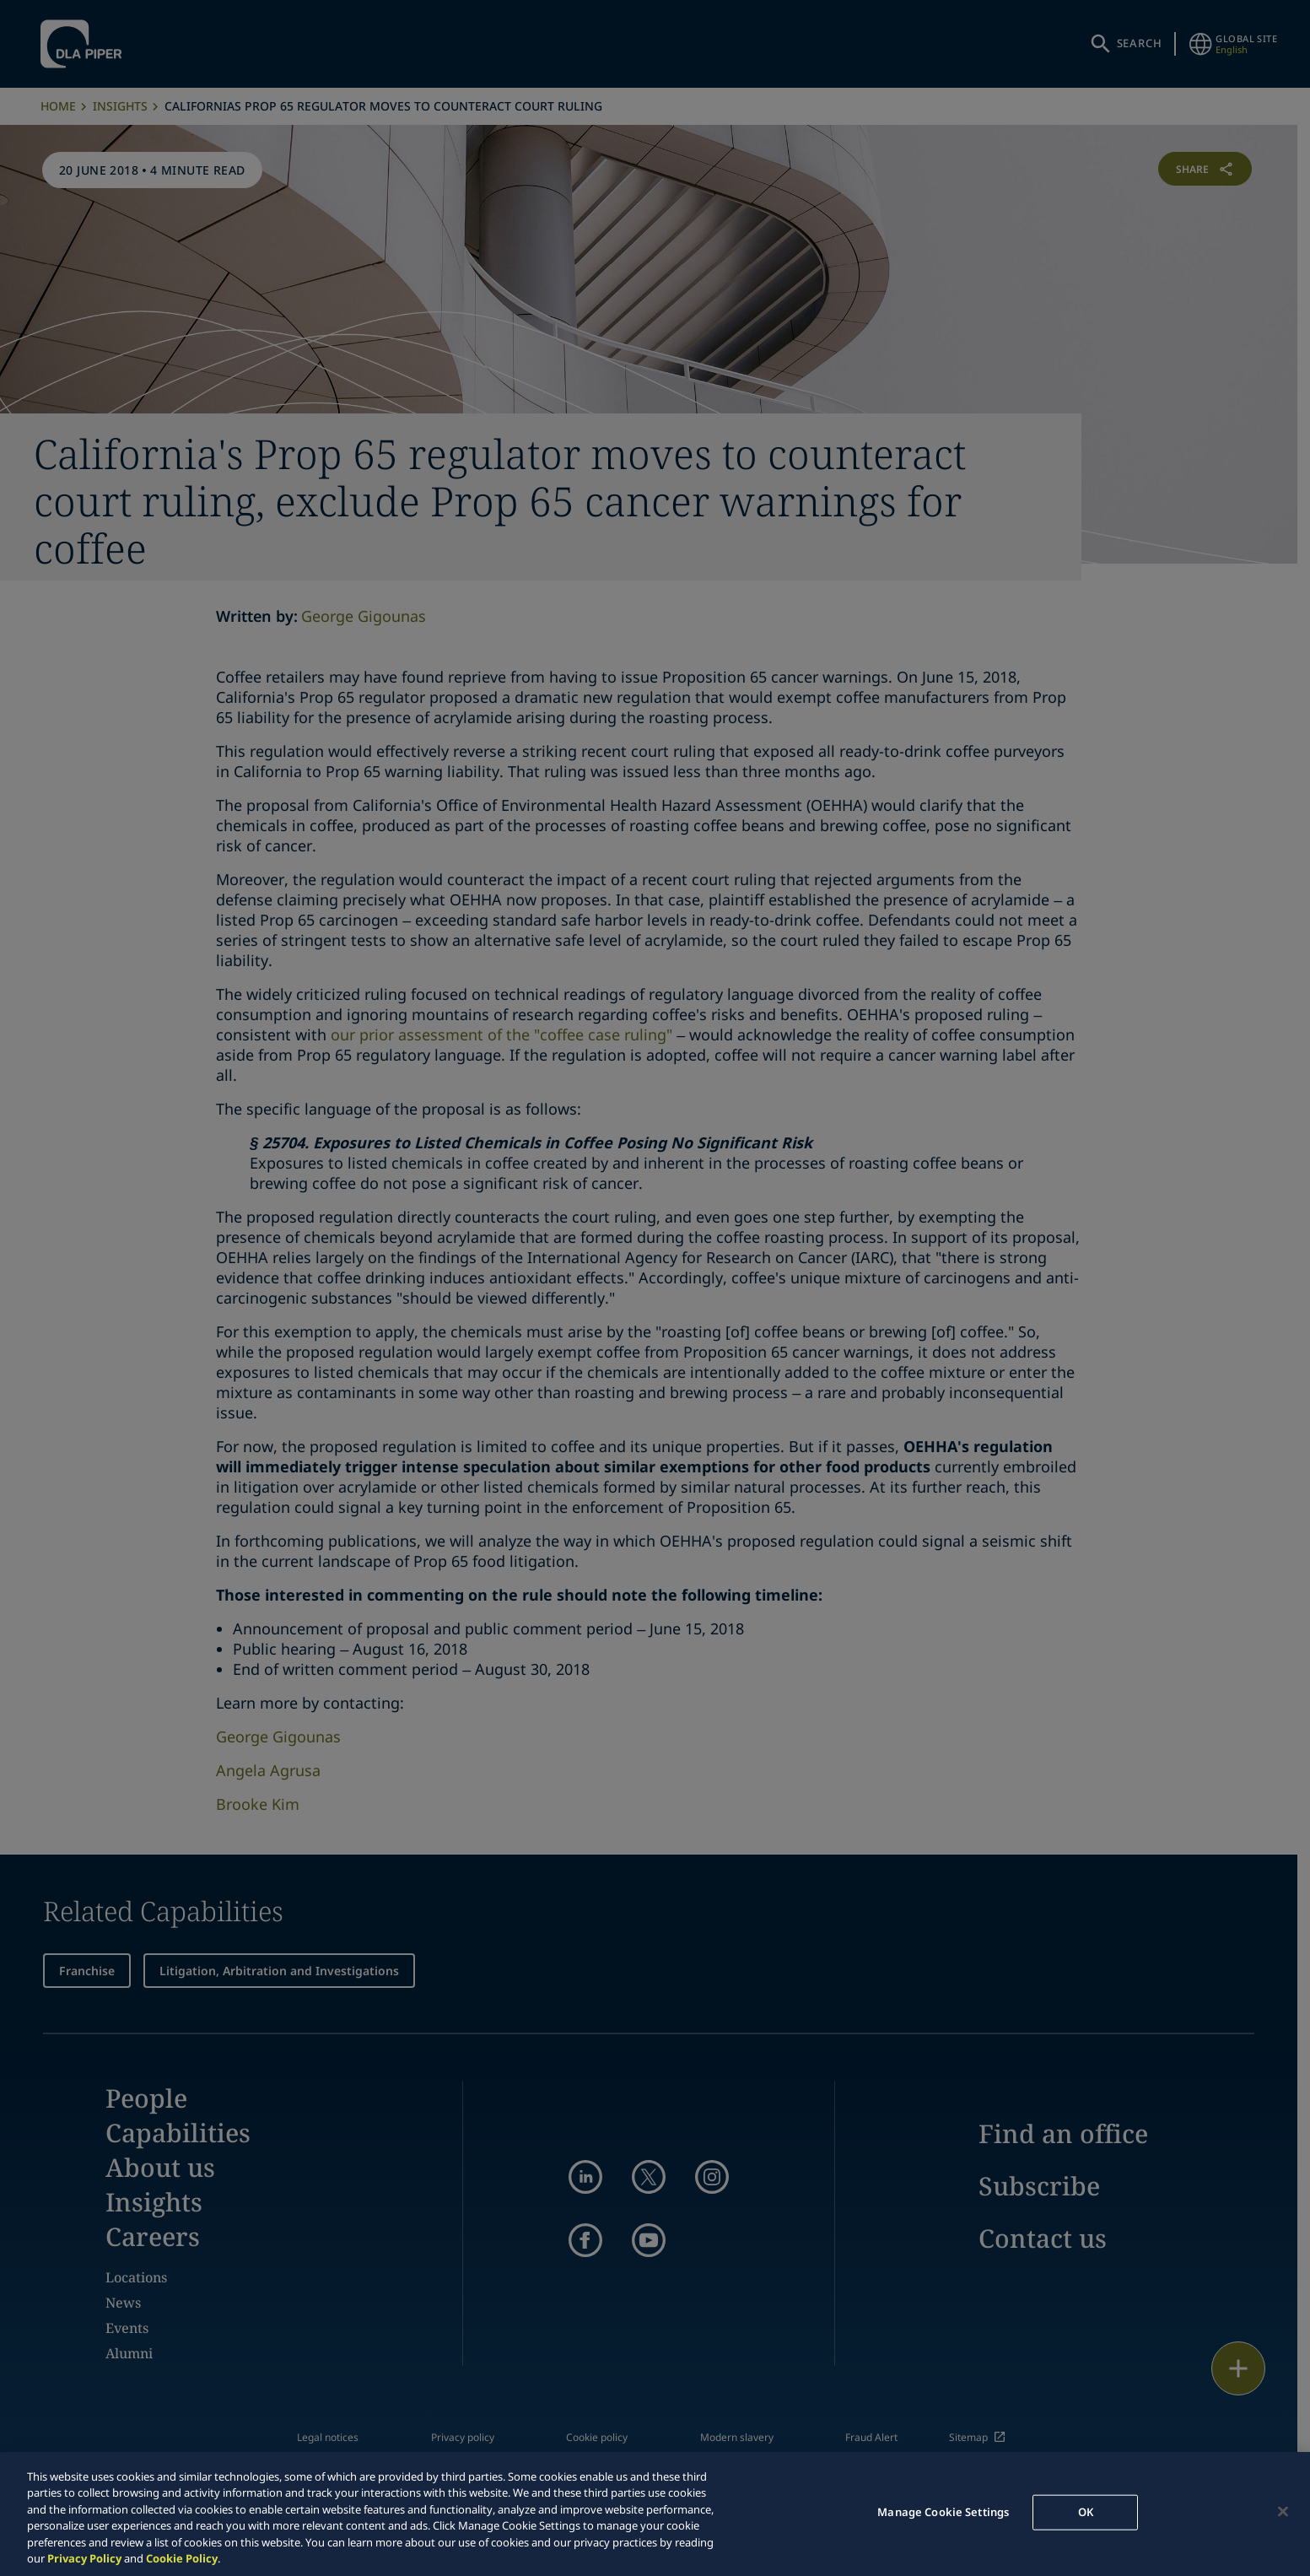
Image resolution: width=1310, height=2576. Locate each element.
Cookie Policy (182, 2558)
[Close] (1283, 2511)
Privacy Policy (84, 2558)
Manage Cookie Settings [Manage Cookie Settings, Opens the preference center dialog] (943, 2511)
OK (1085, 2511)
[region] (655, 2514)
